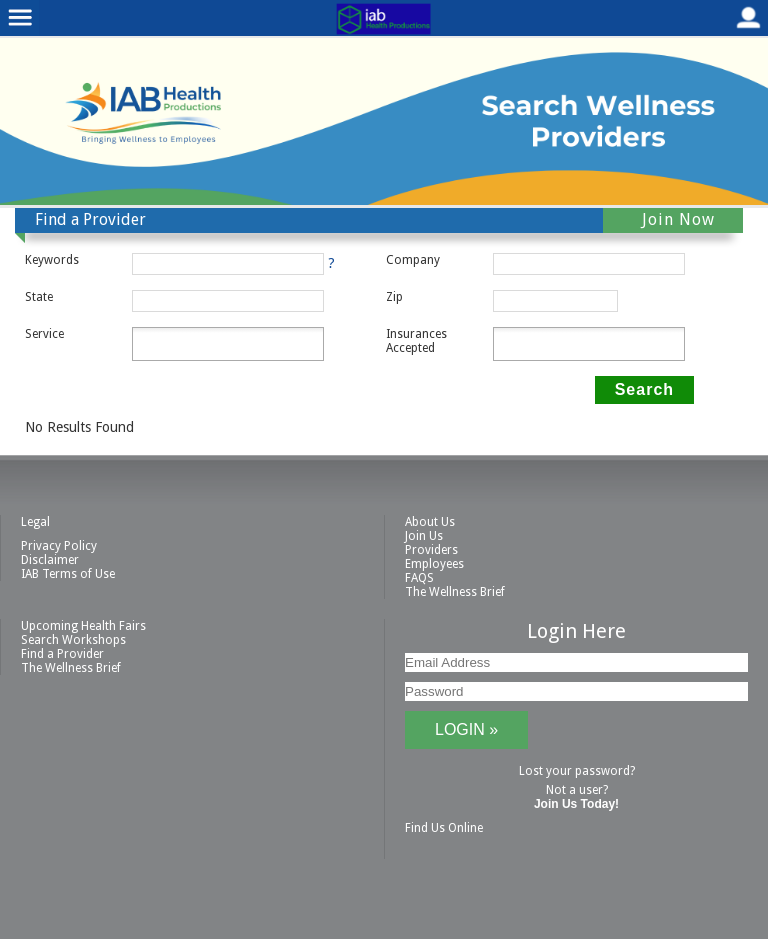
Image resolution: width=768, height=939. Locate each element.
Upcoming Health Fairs (83, 626)
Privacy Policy (59, 546)
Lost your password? (577, 771)
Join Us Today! (576, 804)
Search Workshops (73, 640)
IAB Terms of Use (68, 574)
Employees (434, 564)
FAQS (419, 578)
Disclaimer (50, 560)
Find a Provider (62, 654)
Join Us (424, 536)
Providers (431, 550)
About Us (430, 522)
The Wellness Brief (455, 592)
